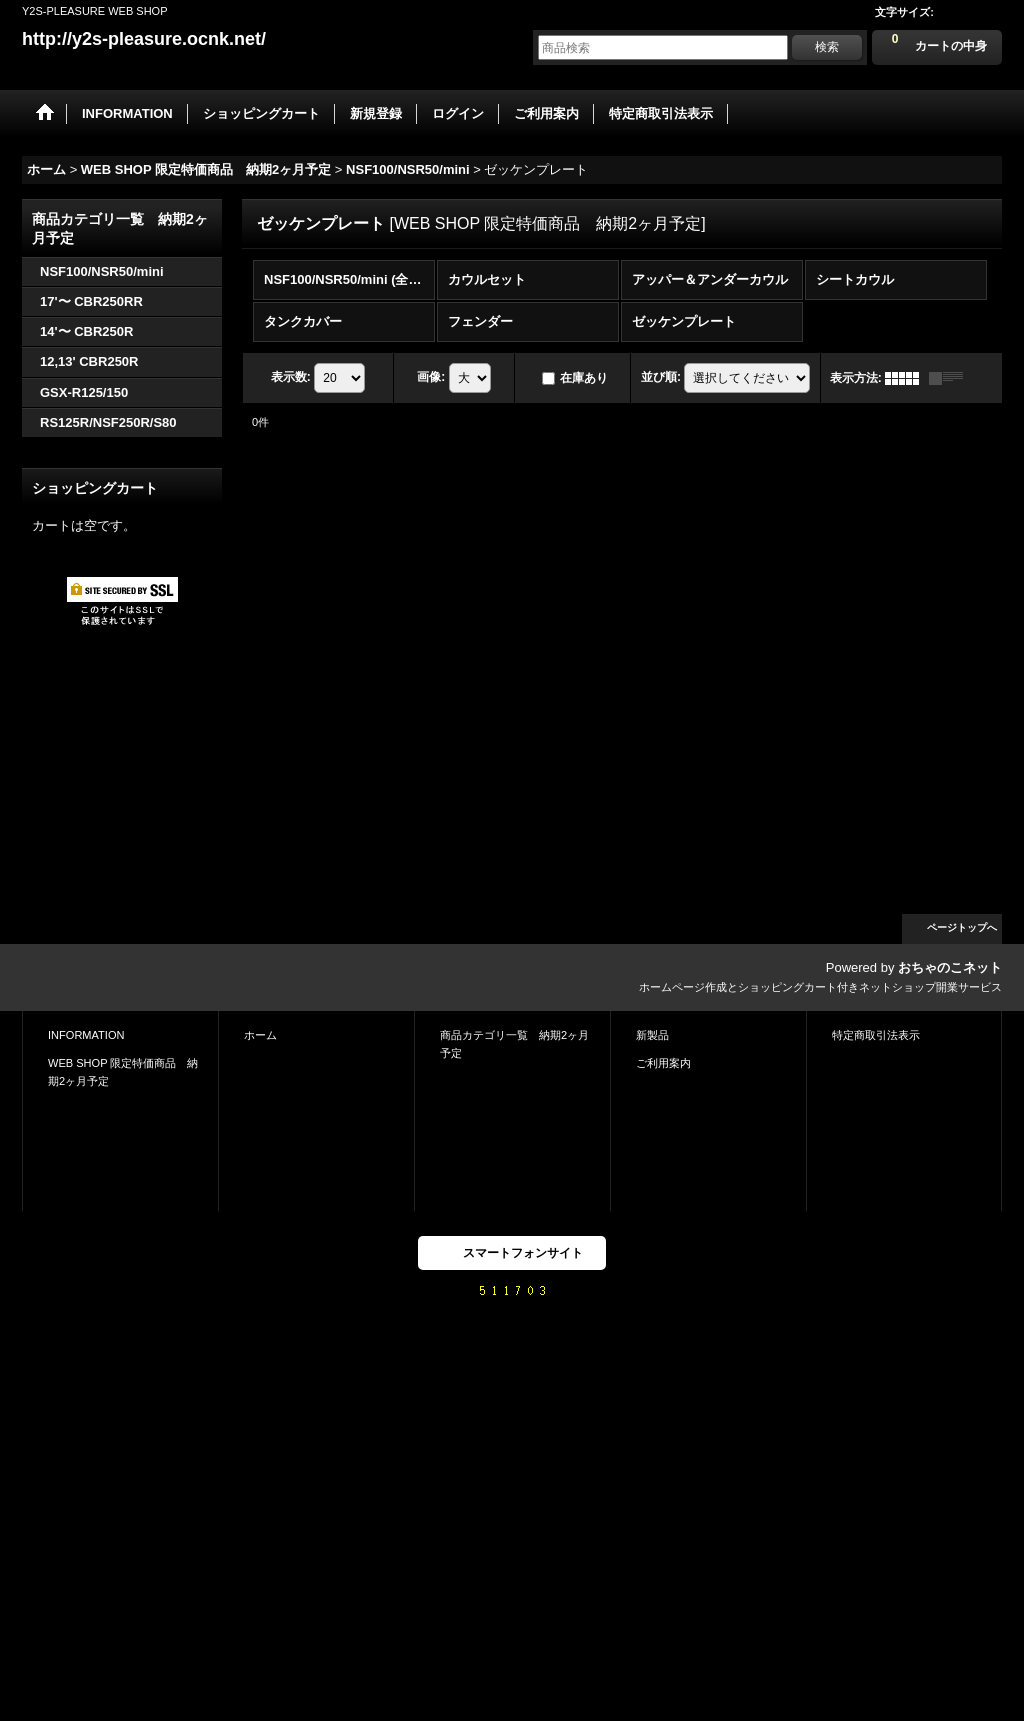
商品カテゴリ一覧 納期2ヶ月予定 (514, 1044)
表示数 (291, 377)
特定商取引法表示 (876, 1035)
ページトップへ (962, 927)
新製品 (652, 1035)
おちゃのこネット (950, 967)
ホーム (260, 1035)
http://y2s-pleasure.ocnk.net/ (144, 39)
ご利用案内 (663, 1063)
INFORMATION (86, 1035)
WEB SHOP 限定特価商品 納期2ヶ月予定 (123, 1072)
